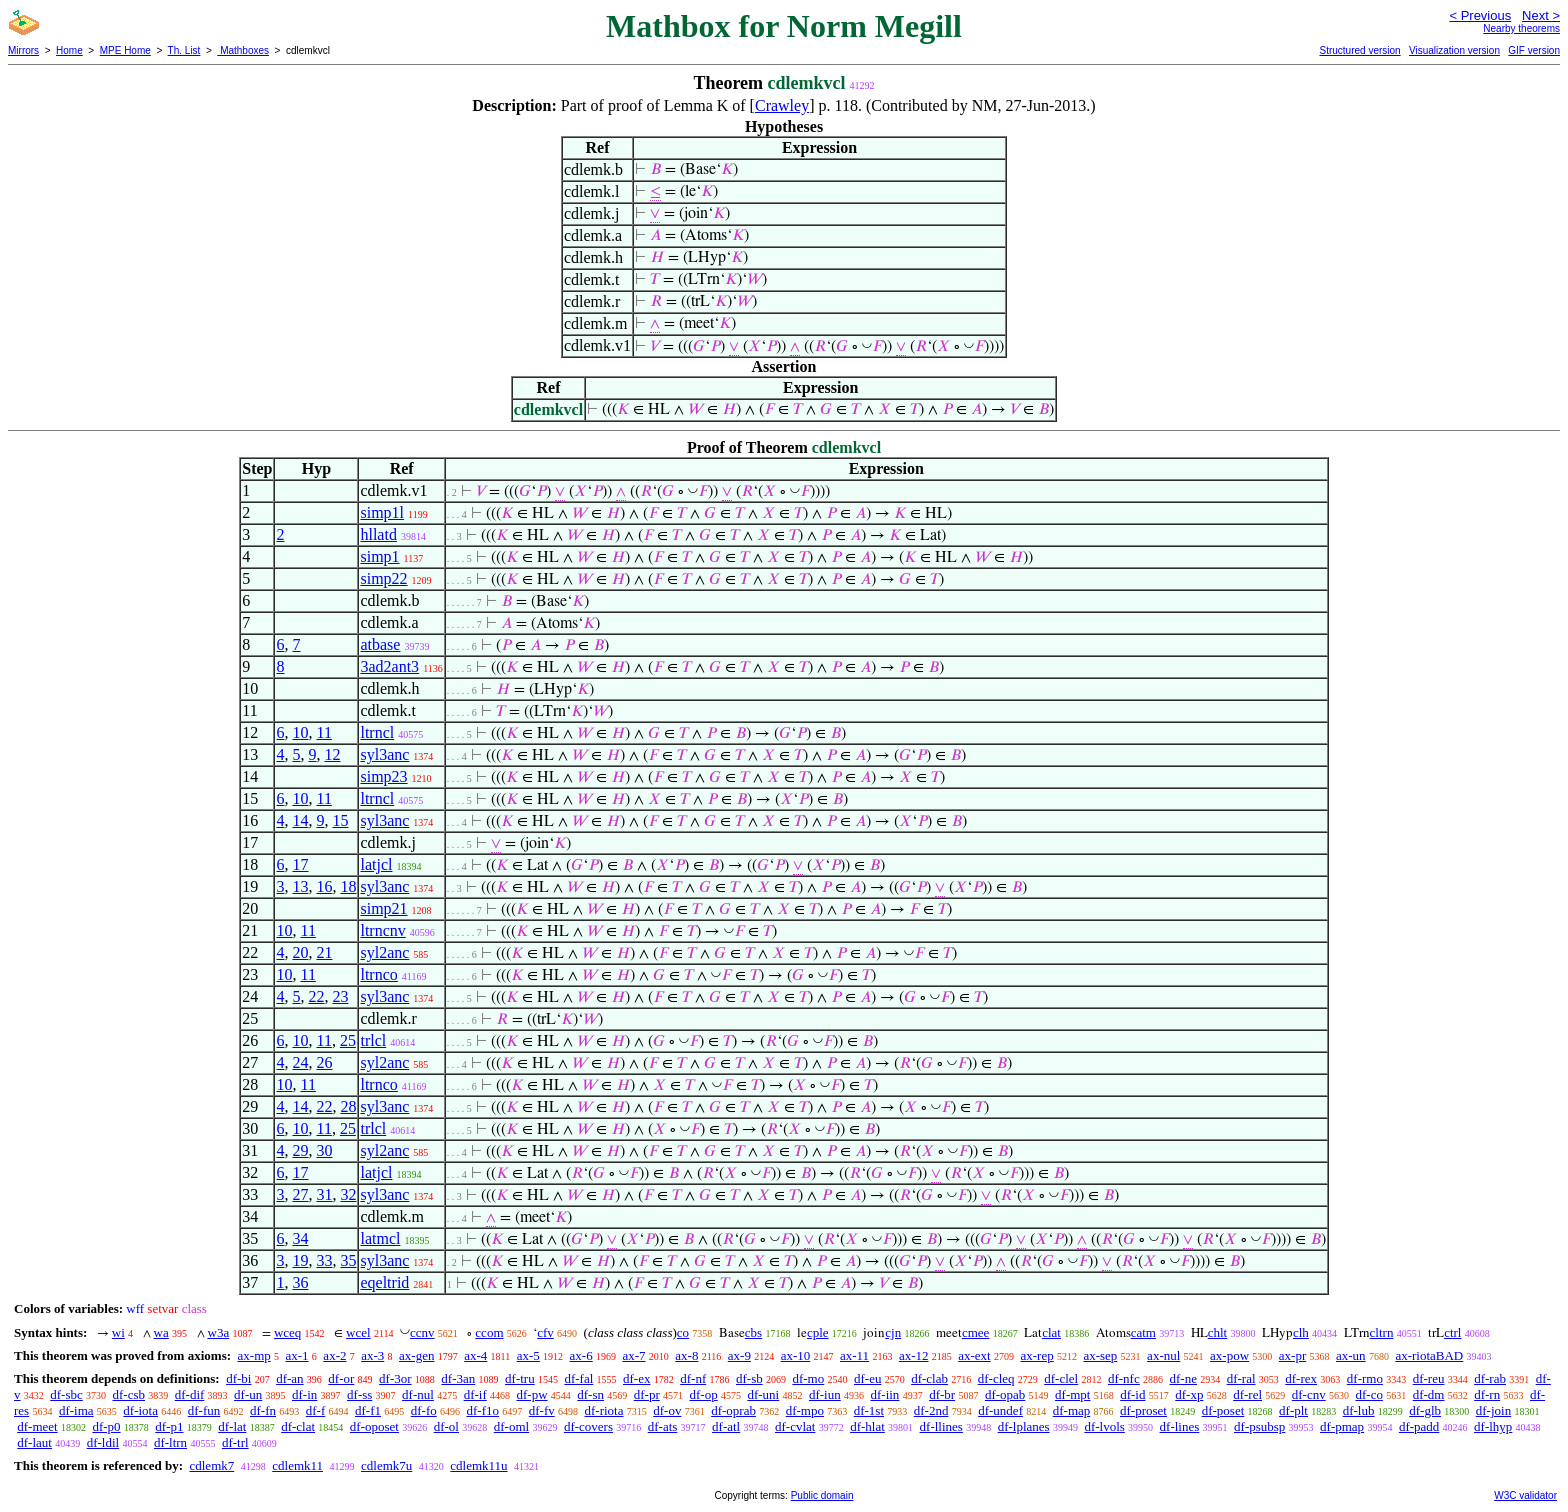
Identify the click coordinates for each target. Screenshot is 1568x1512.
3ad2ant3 (389, 666)
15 (340, 820)
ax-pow (1229, 1355)
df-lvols (1104, 1426)
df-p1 (169, 1426)
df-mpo (805, 1410)
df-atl (726, 1426)
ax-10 (796, 1355)
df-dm (1429, 1394)
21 (324, 952)
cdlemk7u (386, 1465)
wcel (358, 1332)
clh (1301, 1332)
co (683, 1332)
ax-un (1351, 1355)
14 (300, 820)
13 (300, 886)
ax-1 (297, 1355)
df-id (1132, 1394)
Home (69, 50)
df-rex (1301, 1378)
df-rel (1247, 1394)
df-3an (458, 1378)
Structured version (1359, 50)
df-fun (204, 1410)
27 (300, 1194)
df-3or (395, 1378)
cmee (975, 1332)
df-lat (232, 1426)
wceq (287, 1332)
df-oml (511, 1426)
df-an (289, 1378)
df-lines (1180, 1426)
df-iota (140, 1410)
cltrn (1382, 1332)
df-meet (37, 1426)
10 (300, 732)
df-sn (590, 1394)
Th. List (184, 50)
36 (300, 1282)
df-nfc (1124, 1378)
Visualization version (1454, 50)
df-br (942, 1394)
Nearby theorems (1521, 28)
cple (818, 1332)
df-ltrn (170, 1442)
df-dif (190, 1394)
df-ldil (103, 1442)
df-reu (1429, 1378)
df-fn (263, 1410)
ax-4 (475, 1355)
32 (348, 1194)
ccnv (422, 1332)
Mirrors (23, 50)
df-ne (1182, 1378)
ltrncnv (382, 930)
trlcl (373, 1040)
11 (323, 732)
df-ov (667, 1410)
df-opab (1005, 1394)
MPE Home (125, 50)
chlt (1218, 1332)
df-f (316, 1410)
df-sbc (66, 1394)
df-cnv (1309, 1394)
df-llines (941, 1426)
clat (1051, 1332)
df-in (304, 1394)
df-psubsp (1259, 1426)
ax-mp (254, 1355)
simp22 (383, 578)
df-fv (542, 1410)
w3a (219, 1332)
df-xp (1189, 1394)
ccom (489, 1332)
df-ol (446, 1426)
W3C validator (1525, 1495)
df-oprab (733, 1410)
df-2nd (931, 1410)
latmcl (380, 1238)
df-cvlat (795, 1426)
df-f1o (482, 1410)
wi (118, 1332)
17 (300, 864)
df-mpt (1072, 1394)
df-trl (235, 1442)
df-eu (867, 1378)
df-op (704, 1394)
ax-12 (914, 1355)
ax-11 (854, 1355)
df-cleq (996, 1378)
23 (340, 996)
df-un (248, 1394)
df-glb (1425, 1410)
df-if (475, 1394)
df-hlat (867, 1426)
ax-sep (1100, 1355)
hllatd (378, 534)
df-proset (1143, 1410)
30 (324, 1150)
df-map (1072, 1410)
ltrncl (377, 732)
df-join (1493, 1410)
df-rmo (1365, 1378)
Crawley (782, 105)
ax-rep (1036, 1355)
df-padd (1419, 1426)
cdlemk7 (211, 1465)
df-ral (1241, 1378)
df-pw (531, 1394)
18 (348, 886)
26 (324, 1062)
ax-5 (528, 1355)
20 (300, 952)
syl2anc (384, 952)
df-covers (588, 1426)
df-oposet (374, 1426)
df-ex (636, 1378)
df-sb (749, 1378)
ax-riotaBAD (1429, 1355)
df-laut (34, 1442)
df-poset (1223, 1410)
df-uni (763, 1394)
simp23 (383, 776)
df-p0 (106, 1426)
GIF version (1534, 50)
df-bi (238, 1378)
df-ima (76, 1410)
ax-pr (1292, 1355)
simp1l (382, 512)
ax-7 (633, 1355)
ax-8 (686, 1355)
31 (324, 1194)
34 (300, 1238)
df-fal (578, 1378)
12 (332, 754)
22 (316, 996)
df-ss (359, 1394)
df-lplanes (1024, 1426)
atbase (380, 644)
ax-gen (416, 1355)
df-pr (647, 1394)
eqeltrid (384, 1282)
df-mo (808, 1378)
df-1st (869, 1410)
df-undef (1000, 1410)
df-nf (693, 1378)
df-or (341, 1378)
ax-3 (372, 1355)
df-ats (663, 1426)
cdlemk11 (297, 1465)
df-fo (424, 1410)
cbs (753, 1332)
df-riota (603, 1410)
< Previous (1480, 15)
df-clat (298, 1426)
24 (300, 1062)
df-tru (520, 1378)
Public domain (822, 1495)
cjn (893, 1332)
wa (161, 1332)
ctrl (1452, 1332)
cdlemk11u (478, 1465)
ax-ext (974, 1355)
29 (300, 1150)
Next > (1541, 15)
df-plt (1293, 1410)
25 (348, 1040)
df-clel (1061, 1378)
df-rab (1490, 1378)
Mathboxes (243, 50)
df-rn (1487, 1394)
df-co (1368, 1394)
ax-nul (1163, 1355)
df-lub (1359, 1410)
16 (324, 886)
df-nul (418, 1394)
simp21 (383, 908)
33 (324, 1260)
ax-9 (739, 1355)
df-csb (129, 1394)
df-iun (825, 1394)
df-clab (929, 1378)
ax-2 (334, 1355)
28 (348, 1106)
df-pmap (1342, 1426)
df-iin (884, 1394)
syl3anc (384, 754)
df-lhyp (1493, 1426)
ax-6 (581, 1355)
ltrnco (378, 974)
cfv (545, 1332)
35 (348, 1260)
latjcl (376, 864)
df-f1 (368, 1410)
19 (300, 1260)
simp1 (379, 556)
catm (1143, 1332)
